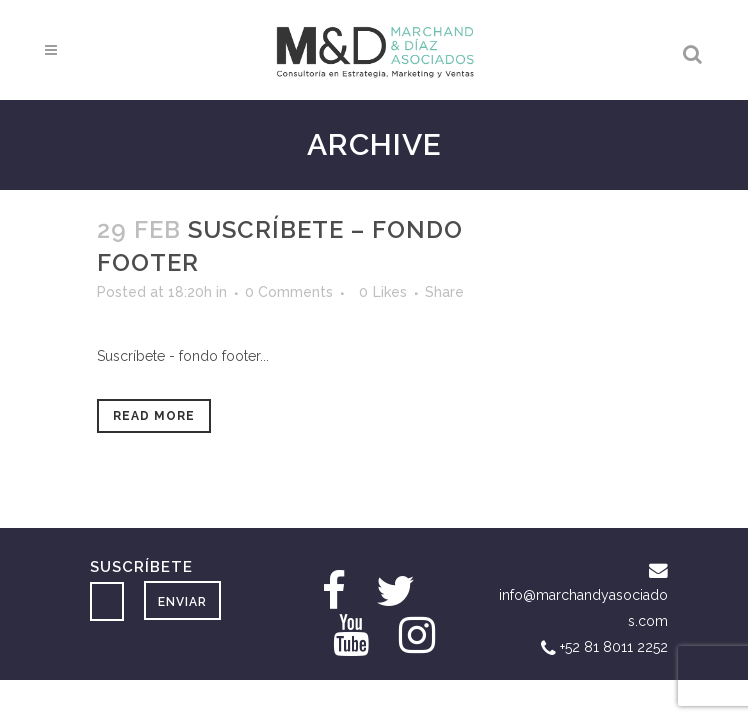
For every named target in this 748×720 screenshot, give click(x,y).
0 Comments (289, 292)
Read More (154, 416)
